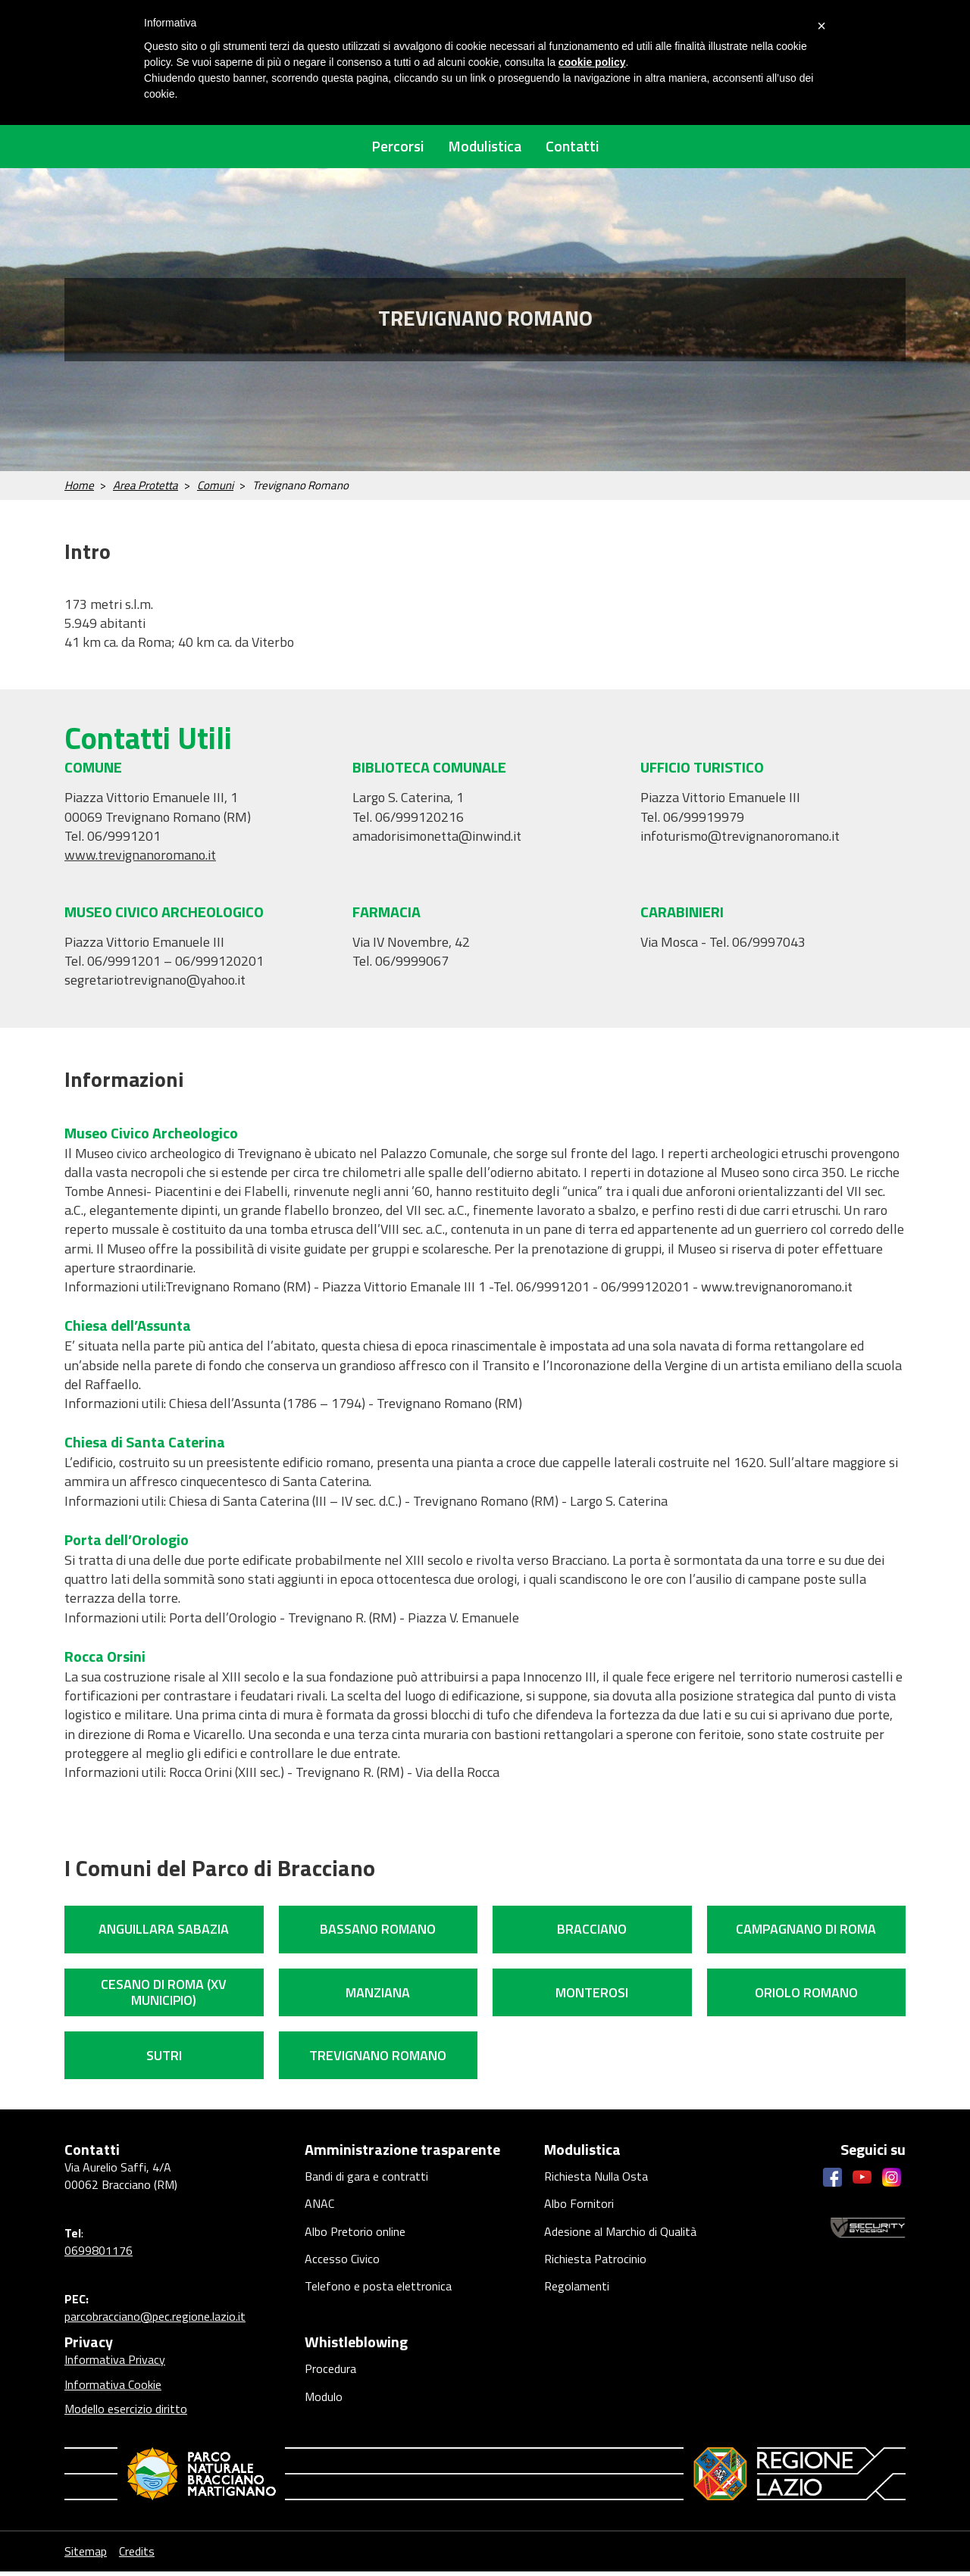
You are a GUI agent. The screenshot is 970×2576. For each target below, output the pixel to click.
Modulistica (485, 148)
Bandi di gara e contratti (366, 2183)
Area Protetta (145, 489)
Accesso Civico (342, 2274)
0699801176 (98, 2255)
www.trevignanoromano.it (140, 859)
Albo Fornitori (579, 2213)
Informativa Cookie (112, 2389)
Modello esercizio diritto (125, 2413)
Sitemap (85, 2556)
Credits (171, 2556)
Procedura (330, 2375)
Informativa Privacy (114, 2365)
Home (79, 489)
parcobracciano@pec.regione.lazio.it (155, 2321)
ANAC (319, 2213)
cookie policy (592, 62)
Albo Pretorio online (355, 2243)
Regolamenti (576, 2304)
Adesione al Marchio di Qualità (620, 2243)
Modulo (324, 2405)
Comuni (215, 489)
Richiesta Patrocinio (595, 2274)
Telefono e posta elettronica (378, 2304)
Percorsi (383, 148)
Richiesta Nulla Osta (596, 2183)
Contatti (586, 148)
